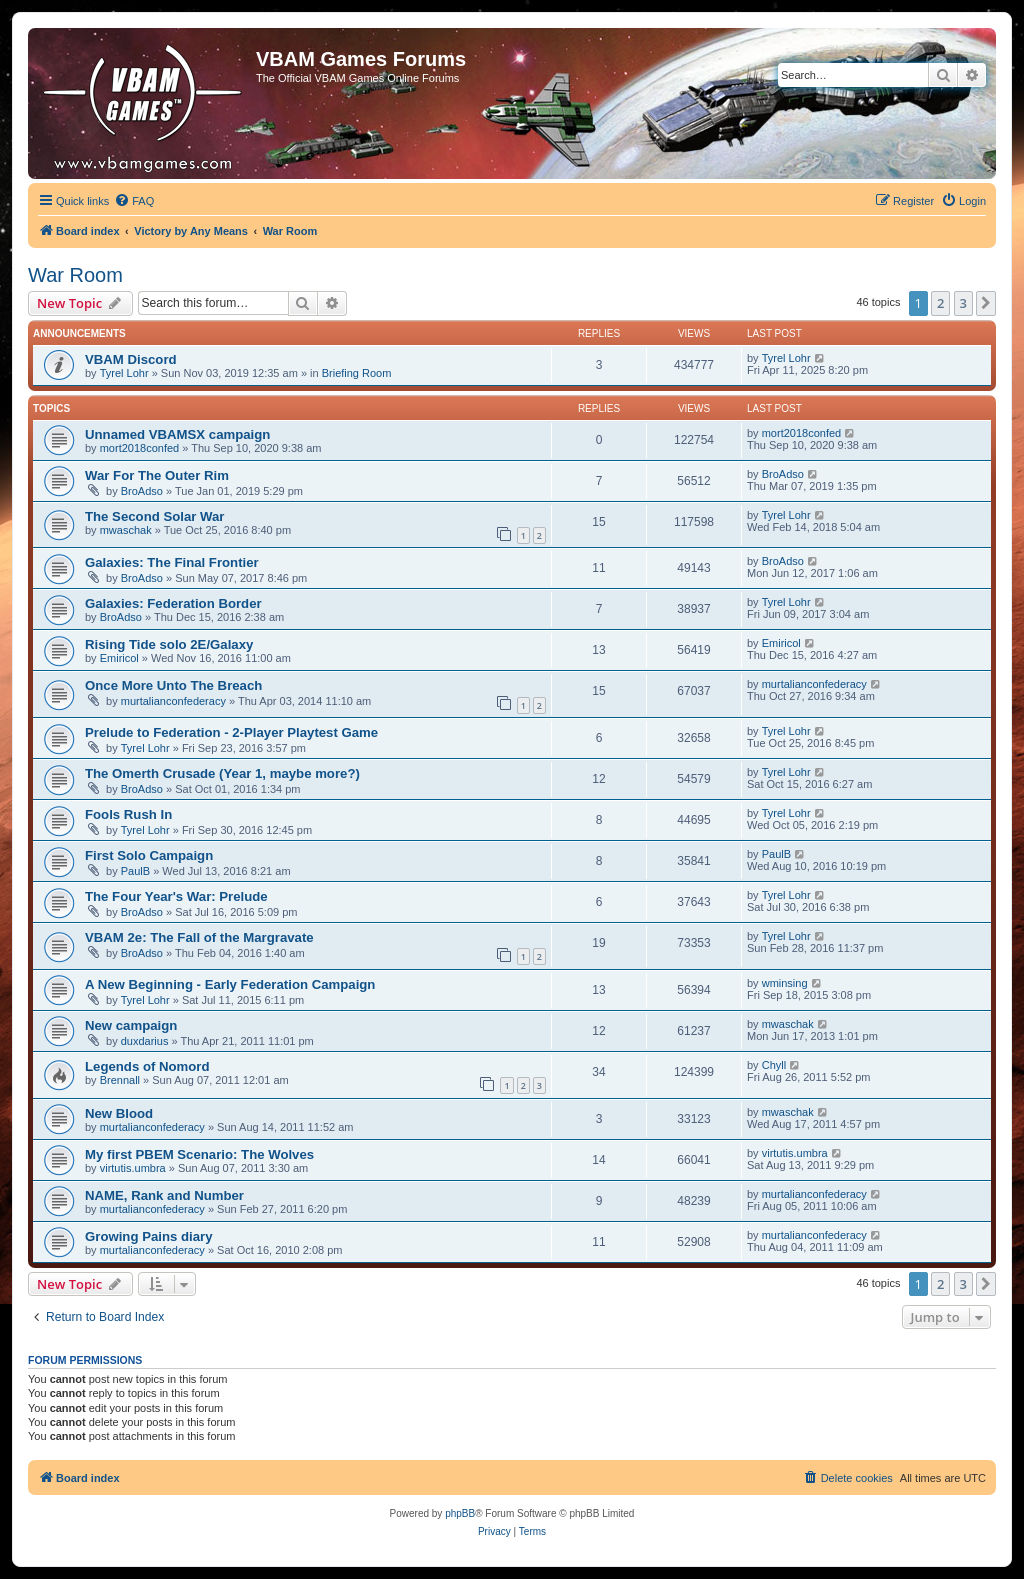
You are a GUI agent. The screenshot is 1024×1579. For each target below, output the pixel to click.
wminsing (785, 983)
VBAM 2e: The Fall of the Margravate (199, 937)
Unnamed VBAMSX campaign (177, 434)
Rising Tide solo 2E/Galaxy (169, 644)
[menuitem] (134, 201)
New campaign (131, 1025)
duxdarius (145, 1041)
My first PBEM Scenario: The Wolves (199, 1154)
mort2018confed (140, 448)
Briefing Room (357, 373)
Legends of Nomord (147, 1066)
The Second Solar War (154, 516)
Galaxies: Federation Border (173, 603)
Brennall (120, 1080)
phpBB (460, 1513)
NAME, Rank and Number (164, 1195)
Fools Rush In (128, 814)
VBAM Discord (131, 359)
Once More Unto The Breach (173, 685)
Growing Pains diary (149, 1236)
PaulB (135, 871)
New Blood (119, 1113)
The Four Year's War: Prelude (176, 896)
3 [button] (963, 303)
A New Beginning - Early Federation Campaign (230, 984)
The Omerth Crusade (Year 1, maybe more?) (222, 773)
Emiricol (119, 658)
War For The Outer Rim (157, 475)
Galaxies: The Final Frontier (172, 562)
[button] (986, 303)
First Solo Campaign (149, 855)
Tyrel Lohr (124, 373)
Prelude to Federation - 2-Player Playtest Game (231, 732)
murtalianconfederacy (173, 701)
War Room (75, 275)
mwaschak (126, 530)
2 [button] (940, 303)
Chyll (774, 1065)
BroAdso (142, 491)
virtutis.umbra (133, 1168)
